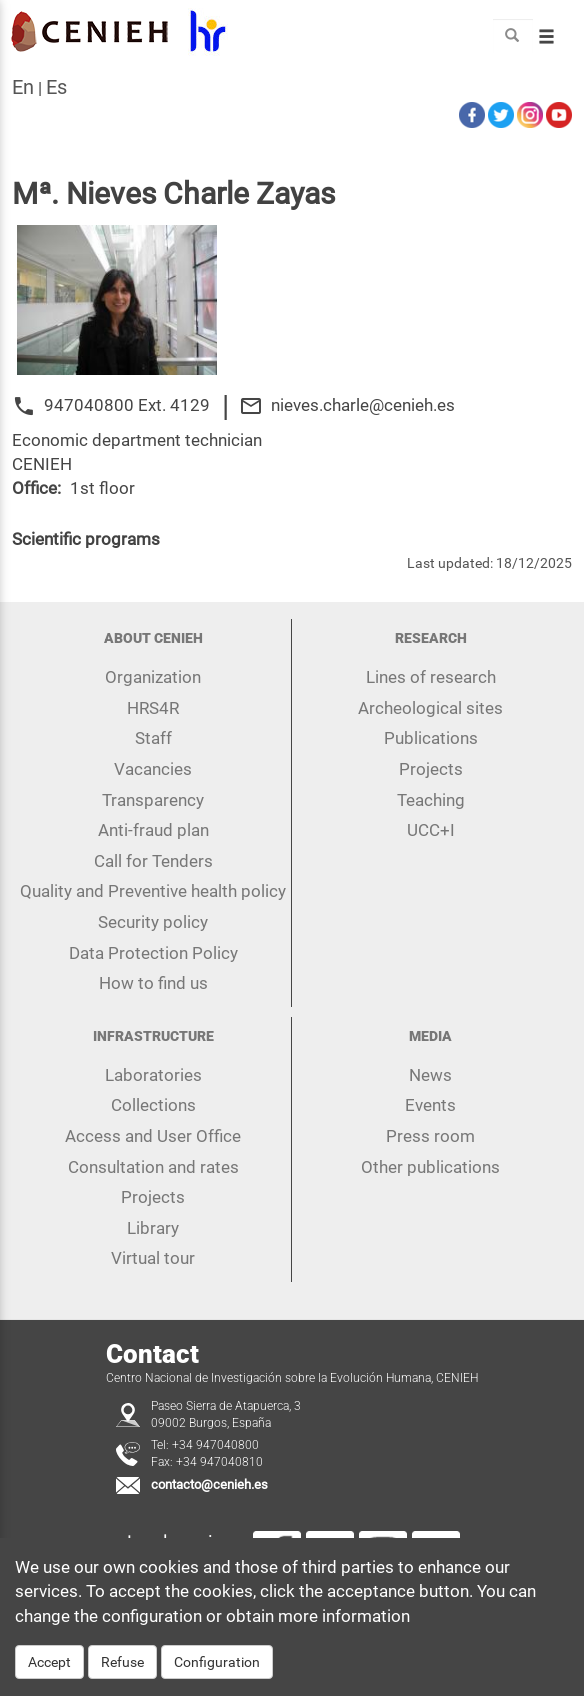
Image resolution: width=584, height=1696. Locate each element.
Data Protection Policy (153, 953)
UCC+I (431, 830)
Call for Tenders (153, 861)
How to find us (153, 983)
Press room (430, 1136)
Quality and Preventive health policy (153, 891)
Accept (49, 1663)
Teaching (431, 800)
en (23, 87)
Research (431, 638)
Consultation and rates (153, 1167)
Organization (153, 677)
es (56, 87)
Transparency (153, 800)
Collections (153, 1105)
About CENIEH (153, 638)
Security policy (153, 922)
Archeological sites (430, 708)
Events (430, 1105)
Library (153, 1228)
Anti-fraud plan (153, 830)
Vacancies (153, 769)
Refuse (122, 1663)
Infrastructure (153, 1036)
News (430, 1075)
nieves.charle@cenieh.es (363, 405)
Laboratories (153, 1075)
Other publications (430, 1167)
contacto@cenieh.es (209, 1484)
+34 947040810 (219, 1462)
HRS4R (153, 708)
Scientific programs (86, 539)
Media (430, 1036)
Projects (431, 769)
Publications (431, 738)
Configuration (217, 1663)
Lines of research (431, 677)
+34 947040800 (215, 1445)
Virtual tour (153, 1258)
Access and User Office (153, 1136)
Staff (153, 738)
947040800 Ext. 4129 (127, 405)
